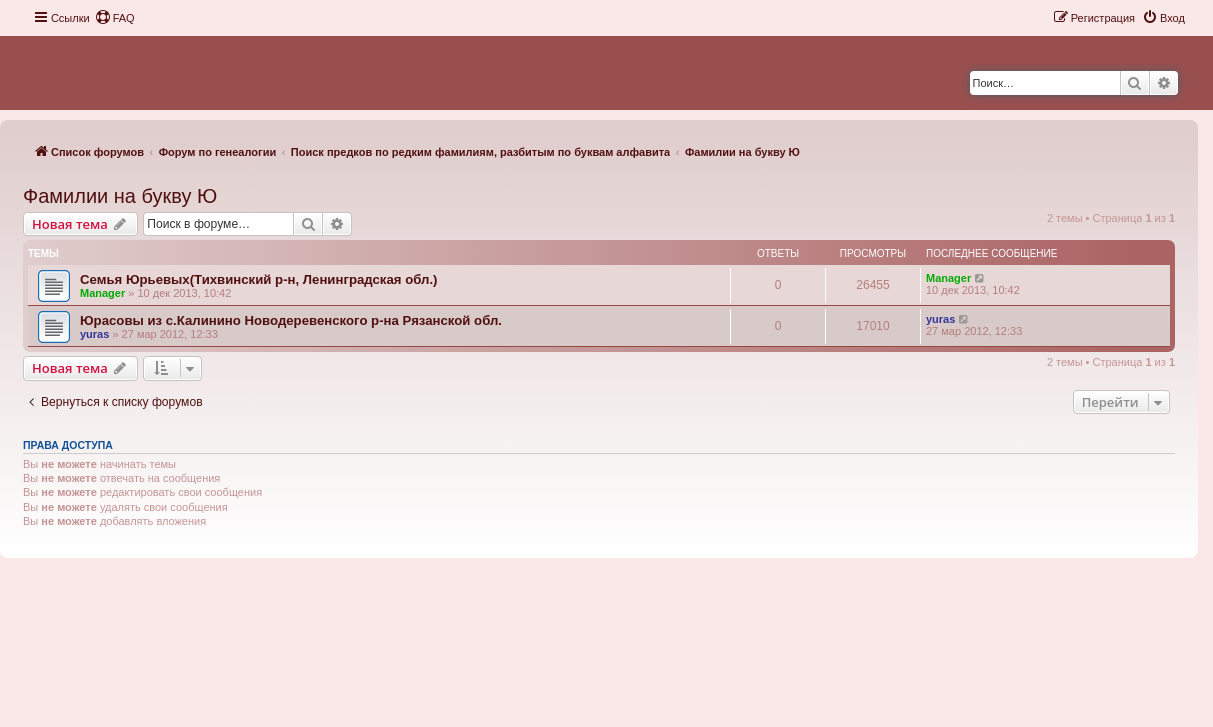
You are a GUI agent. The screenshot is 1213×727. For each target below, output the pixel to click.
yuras (94, 334)
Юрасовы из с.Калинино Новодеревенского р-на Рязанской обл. (291, 320)
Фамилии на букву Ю (120, 196)
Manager (102, 293)
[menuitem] (115, 18)
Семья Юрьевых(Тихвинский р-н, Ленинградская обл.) (258, 279)
